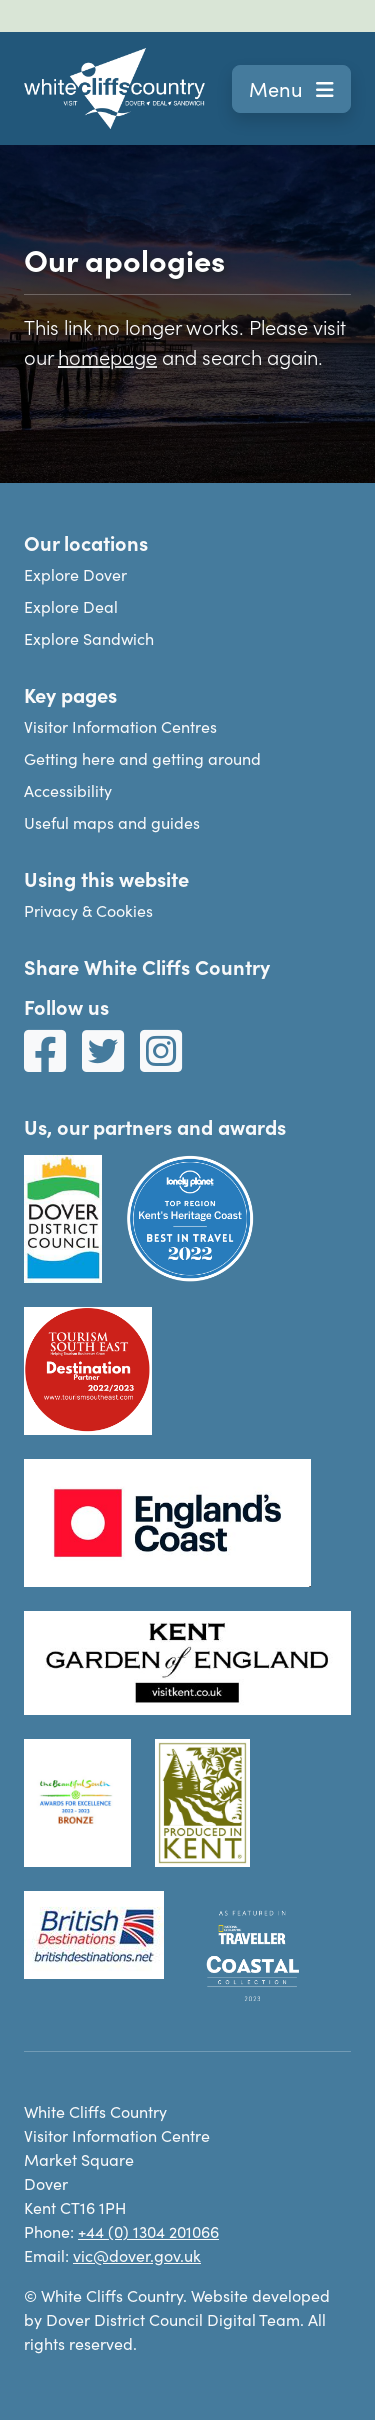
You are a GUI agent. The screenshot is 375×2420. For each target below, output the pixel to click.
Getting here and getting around (142, 758)
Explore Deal (71, 606)
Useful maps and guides (112, 822)
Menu (291, 88)
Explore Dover (75, 574)
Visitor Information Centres (120, 726)
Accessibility (68, 790)
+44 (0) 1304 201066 (148, 2231)
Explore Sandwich (89, 638)
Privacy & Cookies (88, 910)
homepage (107, 356)
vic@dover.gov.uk (137, 2255)
